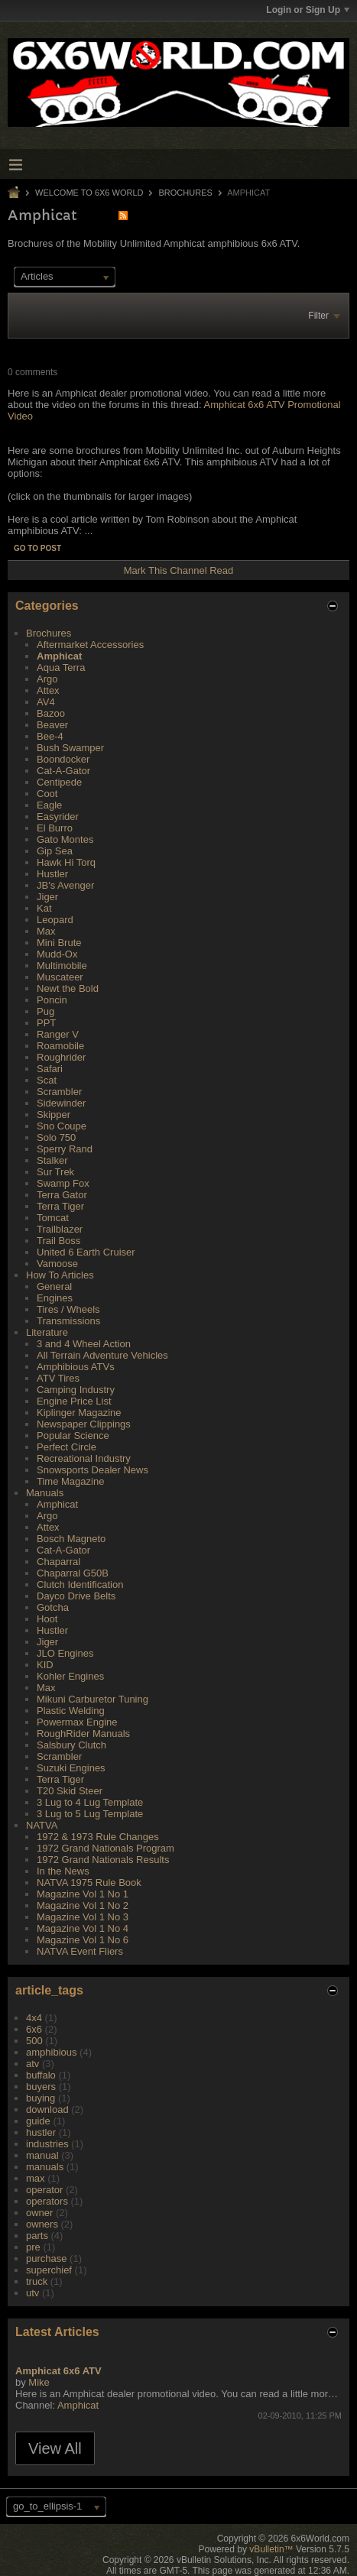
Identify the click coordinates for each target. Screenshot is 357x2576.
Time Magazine (70, 1481)
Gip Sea (55, 851)
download (47, 2109)
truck (36, 2281)
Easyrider (58, 816)
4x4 (34, 2018)
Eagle (49, 805)
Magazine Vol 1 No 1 (82, 1894)
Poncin (52, 1000)
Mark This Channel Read (179, 570)
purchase (46, 2258)
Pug (45, 1011)
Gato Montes (65, 839)
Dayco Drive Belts (76, 1596)
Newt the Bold (68, 988)
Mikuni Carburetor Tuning (92, 1699)
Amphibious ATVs (76, 1366)
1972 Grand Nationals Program (105, 1848)
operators (47, 2201)
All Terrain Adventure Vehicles (102, 1355)
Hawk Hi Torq (66, 862)
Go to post (37, 548)
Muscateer (60, 977)
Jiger (47, 896)
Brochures (186, 192)
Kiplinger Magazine (79, 1412)
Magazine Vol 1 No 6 (82, 1940)
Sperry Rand (64, 1149)
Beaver (52, 725)
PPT (46, 1023)
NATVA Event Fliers (80, 1951)
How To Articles (60, 1275)
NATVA (41, 1825)
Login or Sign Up (307, 10)
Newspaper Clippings (84, 1424)
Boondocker (63, 759)
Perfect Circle (66, 1447)
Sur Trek (55, 1172)
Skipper (53, 1114)
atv (32, 2063)
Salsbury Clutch (71, 1745)
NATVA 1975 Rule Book (89, 1882)
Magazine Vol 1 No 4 (82, 1928)
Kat (44, 908)
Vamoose (57, 1263)
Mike (38, 2382)
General (54, 1286)
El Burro (55, 828)
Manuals (44, 1493)
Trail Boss (58, 1240)
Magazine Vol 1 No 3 (82, 1917)
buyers (41, 2086)
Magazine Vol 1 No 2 (82, 1905)
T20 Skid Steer (69, 1791)
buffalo (41, 2075)
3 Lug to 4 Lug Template (90, 1802)
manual (42, 2155)
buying (40, 2098)
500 (34, 2040)
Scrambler (59, 1091)
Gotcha (53, 1607)
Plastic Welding (71, 1710)
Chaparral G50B (73, 1573)
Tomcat (53, 1217)
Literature (47, 1332)
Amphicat (59, 656)
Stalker (52, 1160)
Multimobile (62, 965)
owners (42, 2224)
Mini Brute (59, 942)
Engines (55, 1298)
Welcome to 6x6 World (89, 192)
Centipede (59, 782)
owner (39, 2212)
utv (32, 2293)
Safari (50, 1068)
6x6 (34, 2029)
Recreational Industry (84, 1458)
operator (44, 2189)
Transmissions (68, 1321)
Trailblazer (60, 1229)
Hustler (52, 874)
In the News (63, 1871)
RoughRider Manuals (83, 1733)
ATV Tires (58, 1378)
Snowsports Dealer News (92, 1470)
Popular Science (73, 1435)
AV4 (46, 702)
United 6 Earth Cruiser (86, 1252)
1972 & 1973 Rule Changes (98, 1836)
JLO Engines (65, 1653)
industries (47, 2144)
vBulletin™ (271, 2549)
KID (45, 1664)
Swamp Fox (63, 1183)
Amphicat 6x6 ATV (58, 2371)
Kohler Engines (70, 1676)
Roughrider (61, 1057)
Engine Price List (74, 1401)
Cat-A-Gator (63, 770)
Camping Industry (76, 1389)
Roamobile (60, 1045)
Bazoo (51, 713)
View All (55, 2448)
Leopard (55, 919)
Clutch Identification (80, 1584)
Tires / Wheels (68, 1309)
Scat (47, 1080)
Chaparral (58, 1561)
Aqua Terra (61, 667)
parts (37, 2235)
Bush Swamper (70, 747)
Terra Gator (62, 1195)
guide (38, 2121)
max (35, 2178)
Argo (47, 679)
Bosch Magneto (71, 1538)
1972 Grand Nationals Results (103, 1859)
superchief (49, 2270)
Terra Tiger (60, 1206)
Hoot (47, 1619)
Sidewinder (61, 1103)
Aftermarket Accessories (90, 644)
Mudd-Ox (57, 954)
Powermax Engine (77, 1722)
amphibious (51, 2052)
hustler (41, 2132)
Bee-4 (50, 736)
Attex (48, 690)
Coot (47, 793)
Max (46, 931)
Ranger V (58, 1034)
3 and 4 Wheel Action (84, 1344)
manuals (44, 2167)
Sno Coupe (61, 1126)
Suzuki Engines (71, 1768)
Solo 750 (56, 1137)
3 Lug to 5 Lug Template (90, 1813)
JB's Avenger (65, 885)
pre (33, 2247)
